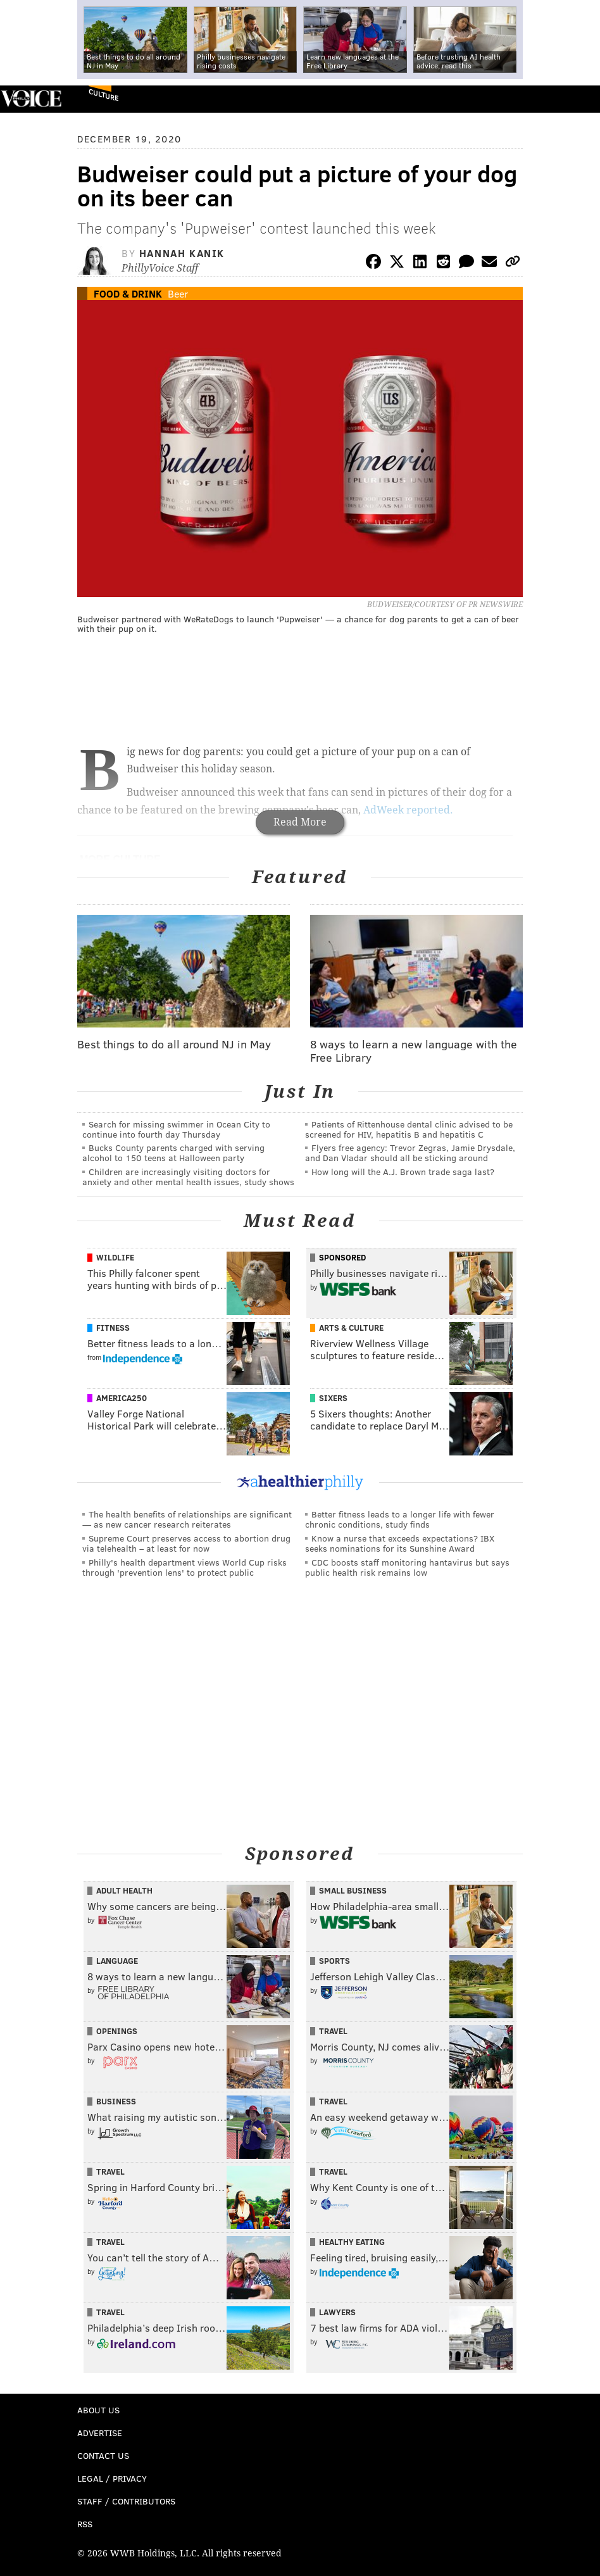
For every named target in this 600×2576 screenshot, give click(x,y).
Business (116, 2101)
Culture (103, 94)
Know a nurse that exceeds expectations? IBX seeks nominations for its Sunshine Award (399, 1543)
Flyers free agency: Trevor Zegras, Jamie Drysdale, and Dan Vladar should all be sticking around (410, 1152)
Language (117, 1960)
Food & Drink (128, 293)
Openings (116, 2031)
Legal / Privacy (112, 2478)
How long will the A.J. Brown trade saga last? (402, 1171)
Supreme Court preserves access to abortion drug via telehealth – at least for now (186, 1543)
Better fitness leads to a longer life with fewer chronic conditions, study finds (399, 1519)
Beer (178, 293)
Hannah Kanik (182, 253)
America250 (121, 1398)
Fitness (113, 1327)
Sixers (333, 1398)
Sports (334, 1960)
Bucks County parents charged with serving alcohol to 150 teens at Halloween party (173, 1152)
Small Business (353, 1890)
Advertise (99, 2433)
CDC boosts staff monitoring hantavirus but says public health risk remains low (407, 1567)
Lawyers (337, 2312)
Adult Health (124, 1890)
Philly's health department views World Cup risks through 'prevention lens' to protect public (184, 1567)
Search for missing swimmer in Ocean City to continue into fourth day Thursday (176, 1129)
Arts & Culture (351, 1327)
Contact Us (103, 2455)
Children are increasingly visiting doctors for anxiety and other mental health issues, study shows (188, 1176)
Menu (580, 99)
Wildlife (115, 1257)
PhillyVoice (30, 98)
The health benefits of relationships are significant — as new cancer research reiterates (187, 1519)
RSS (84, 2524)
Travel (333, 2031)
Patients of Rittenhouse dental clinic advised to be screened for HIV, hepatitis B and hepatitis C (409, 1129)
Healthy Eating (352, 2241)
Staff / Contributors (126, 2501)
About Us (98, 2410)
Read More (300, 822)
